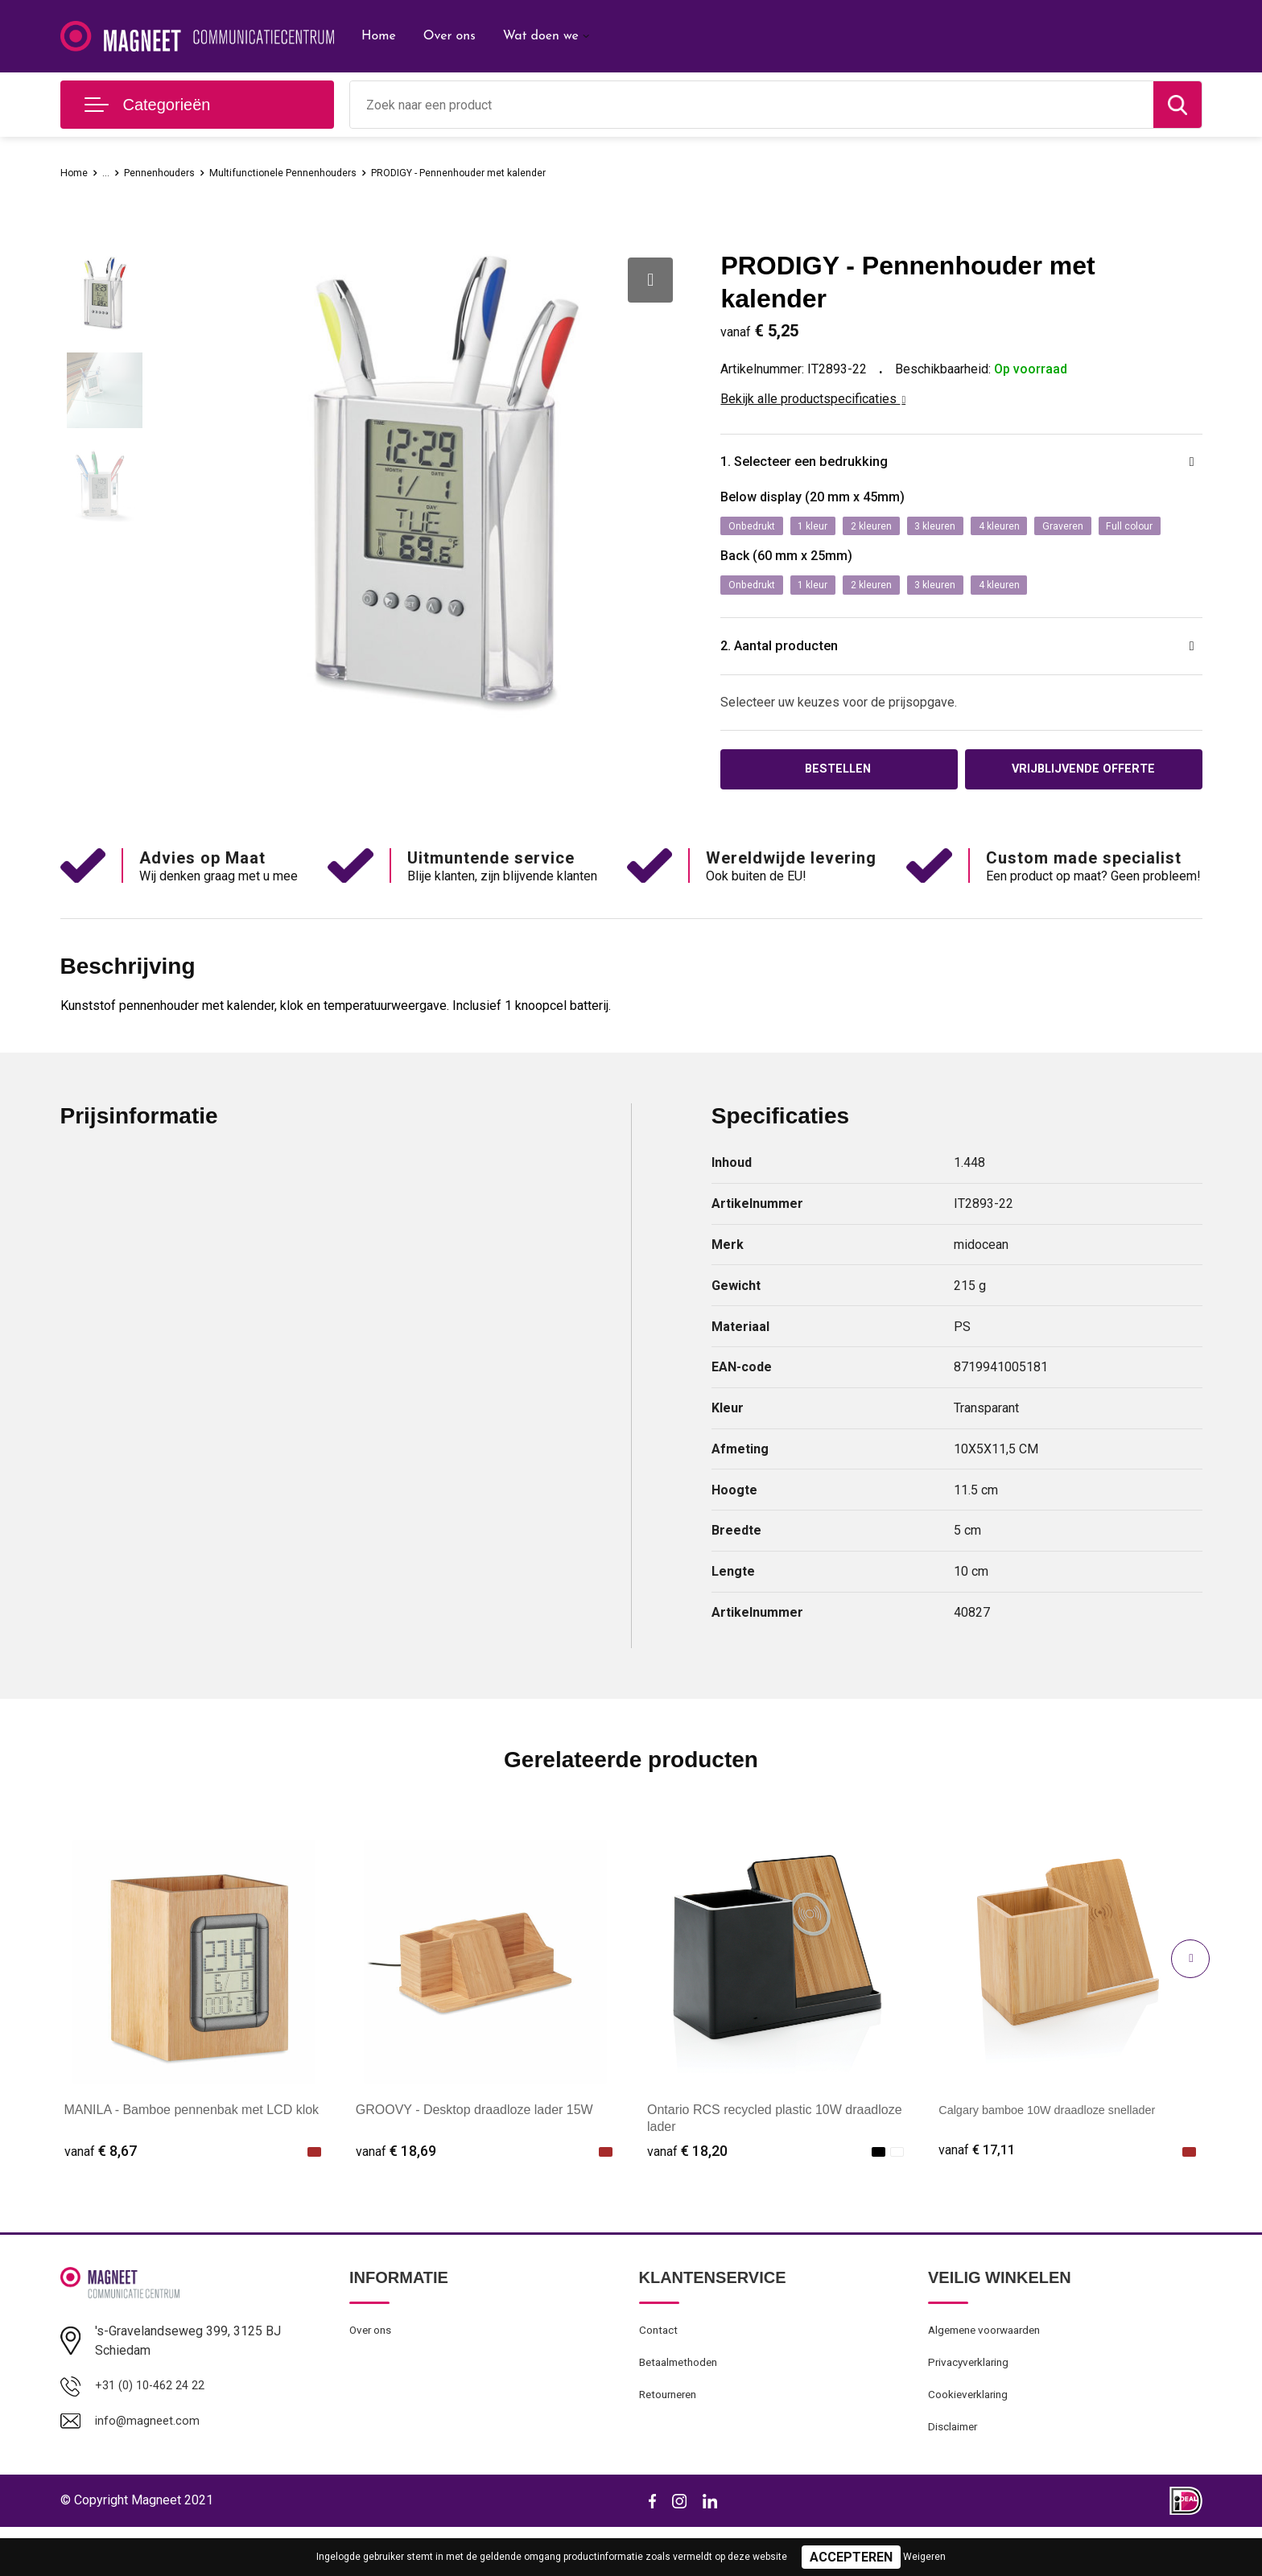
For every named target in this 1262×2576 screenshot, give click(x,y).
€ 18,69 (396, 2190)
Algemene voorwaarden (991, 2371)
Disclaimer (955, 2475)
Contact (660, 2371)
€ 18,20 (687, 2190)
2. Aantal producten (798, 683)
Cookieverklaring (971, 2441)
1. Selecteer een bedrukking (829, 464)
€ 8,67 (100, 2190)
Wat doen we (541, 36)
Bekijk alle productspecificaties (812, 398)
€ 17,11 (978, 2190)
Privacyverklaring (972, 2406)
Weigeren (924, 2556)
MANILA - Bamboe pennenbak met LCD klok (192, 2150)
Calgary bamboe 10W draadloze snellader (1058, 2150)
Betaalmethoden (682, 2406)
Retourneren (671, 2441)
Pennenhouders (171, 172)
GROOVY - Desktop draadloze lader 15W (474, 2150)
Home (378, 36)
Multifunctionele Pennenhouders (314, 172)
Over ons (449, 36)
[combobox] (751, 104)
